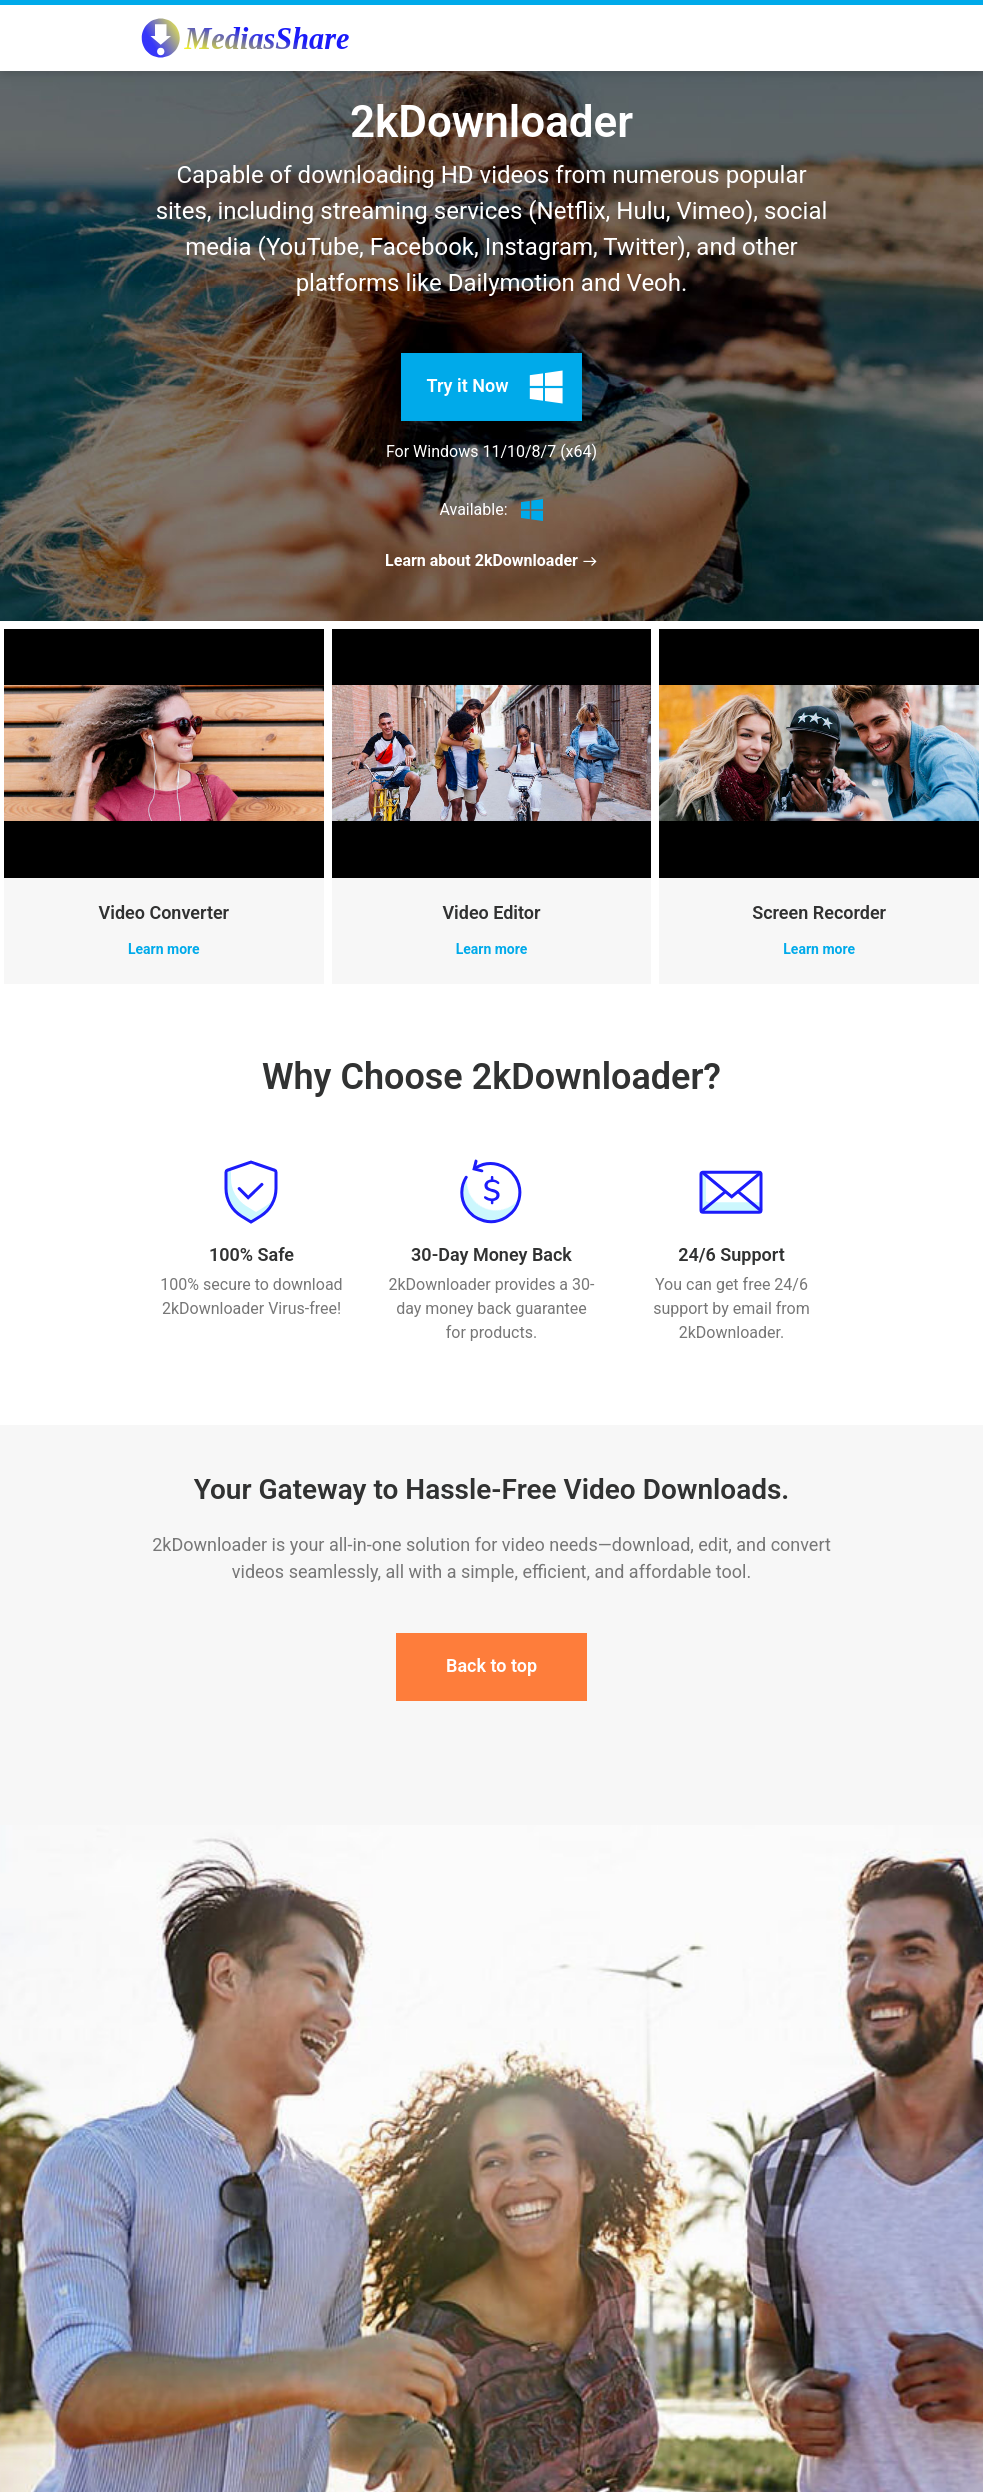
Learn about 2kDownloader (491, 560)
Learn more (164, 949)
